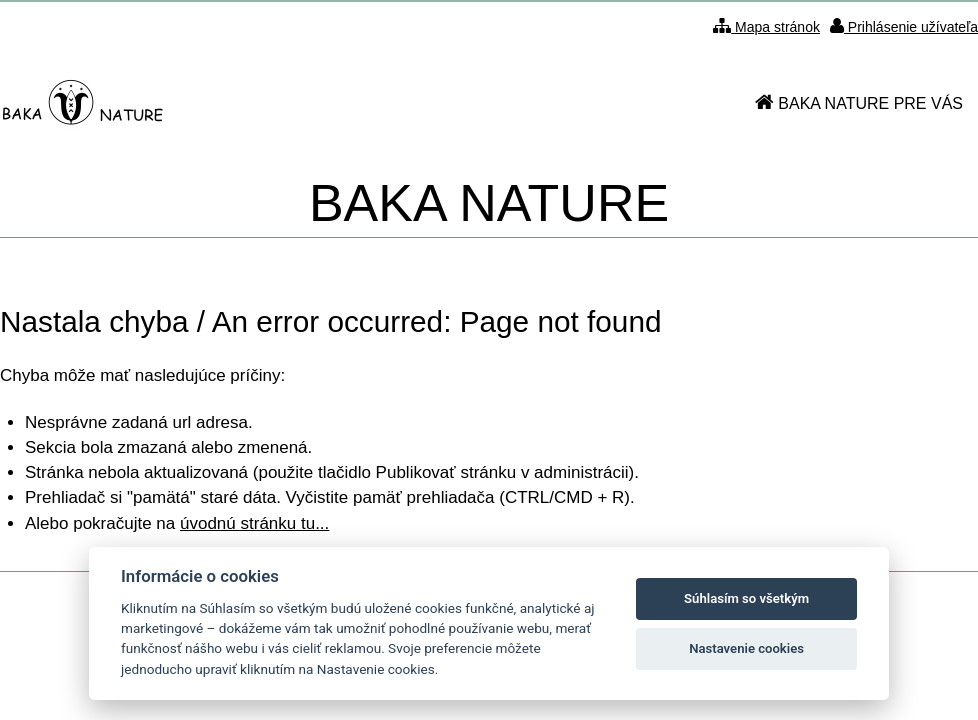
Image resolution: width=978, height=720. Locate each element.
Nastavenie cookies (746, 648)
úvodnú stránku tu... (254, 523)
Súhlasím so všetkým (746, 598)
